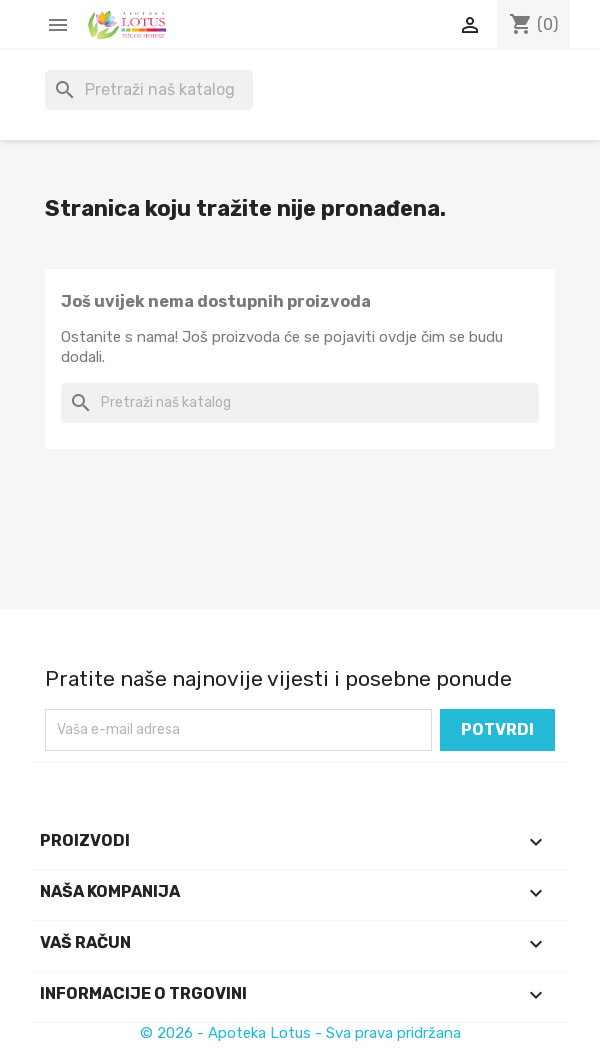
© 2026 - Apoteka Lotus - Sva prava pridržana (300, 1033)
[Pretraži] (149, 90)
